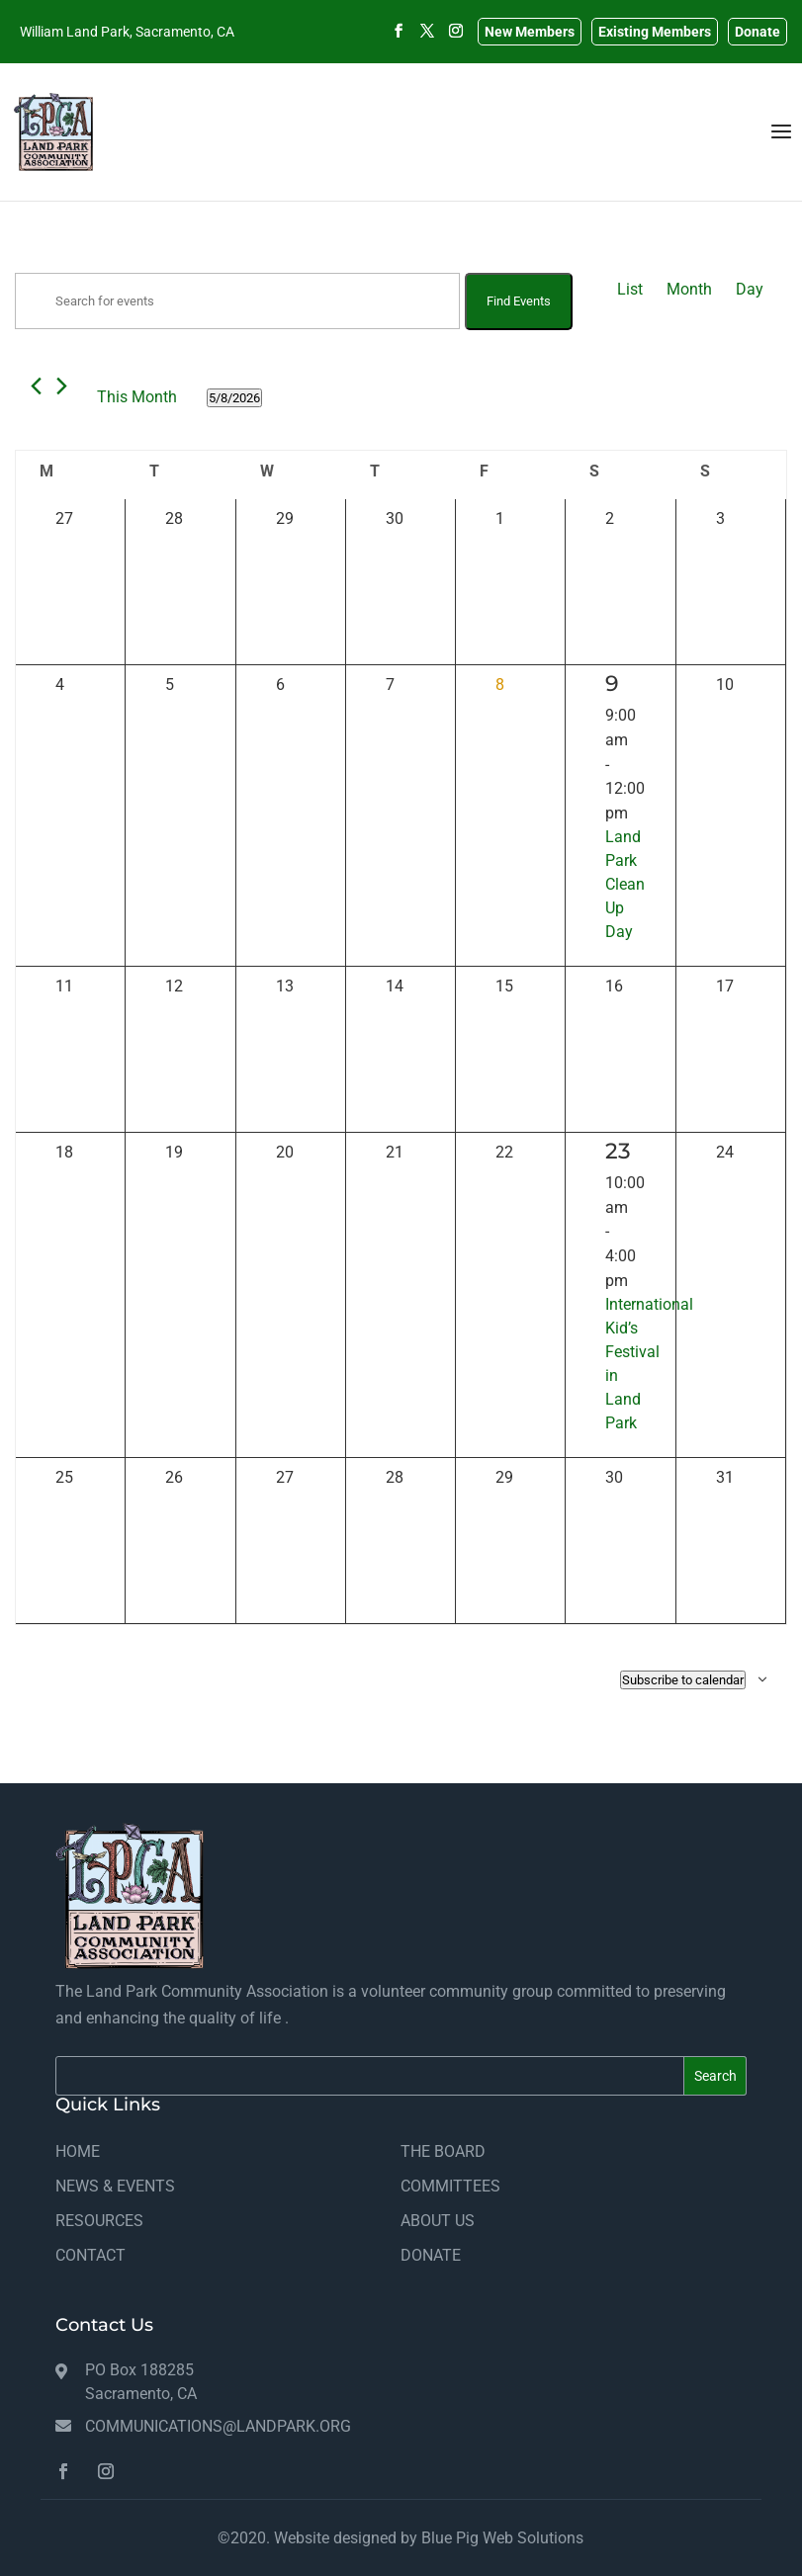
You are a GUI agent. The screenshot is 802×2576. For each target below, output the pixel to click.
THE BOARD (443, 2151)
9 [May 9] (612, 683)
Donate (757, 32)
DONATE (431, 2255)
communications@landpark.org (218, 2426)
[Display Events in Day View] (749, 289)
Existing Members (654, 32)
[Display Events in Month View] (689, 289)
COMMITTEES (450, 2186)
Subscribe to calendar (683, 1680)
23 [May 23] (618, 1151)
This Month (137, 396)
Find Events (519, 301)
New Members (530, 32)
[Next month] (61, 386)
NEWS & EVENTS (115, 2186)
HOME (77, 2151)
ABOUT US (438, 2220)
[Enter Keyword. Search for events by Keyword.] (237, 301)
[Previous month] (36, 386)
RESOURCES (99, 2220)
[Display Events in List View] (630, 289)
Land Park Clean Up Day (625, 884)
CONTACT (90, 2255)
